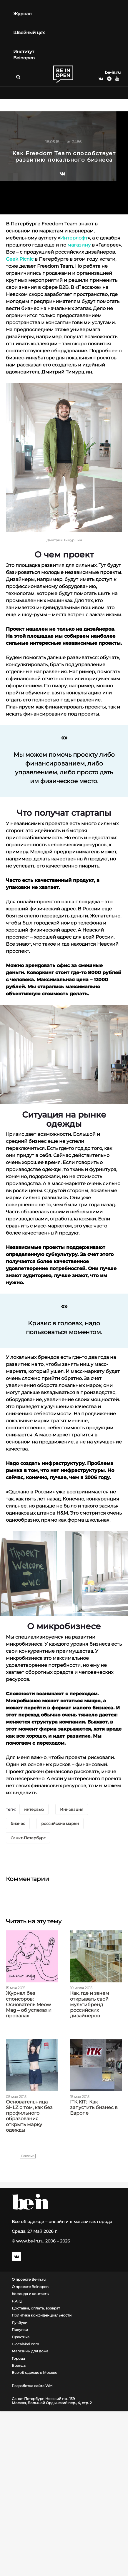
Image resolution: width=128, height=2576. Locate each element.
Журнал (22, 13)
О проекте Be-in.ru (29, 2279)
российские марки (60, 1823)
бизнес (18, 1823)
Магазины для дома (30, 2351)
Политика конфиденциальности (42, 2315)
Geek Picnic (20, 259)
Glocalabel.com (25, 2344)
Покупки (20, 2330)
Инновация (71, 1809)
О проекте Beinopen (30, 2287)
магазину (79, 245)
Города (18, 2358)
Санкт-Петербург (28, 1837)
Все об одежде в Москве (34, 2373)
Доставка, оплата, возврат (36, 2308)
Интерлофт (74, 238)
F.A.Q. (17, 2301)
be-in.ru (113, 72)
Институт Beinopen (24, 55)
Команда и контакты (30, 2294)
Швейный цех (29, 32)
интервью (34, 1809)
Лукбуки (19, 2323)
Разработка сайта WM (32, 2386)
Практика (20, 2337)
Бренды (19, 2366)
